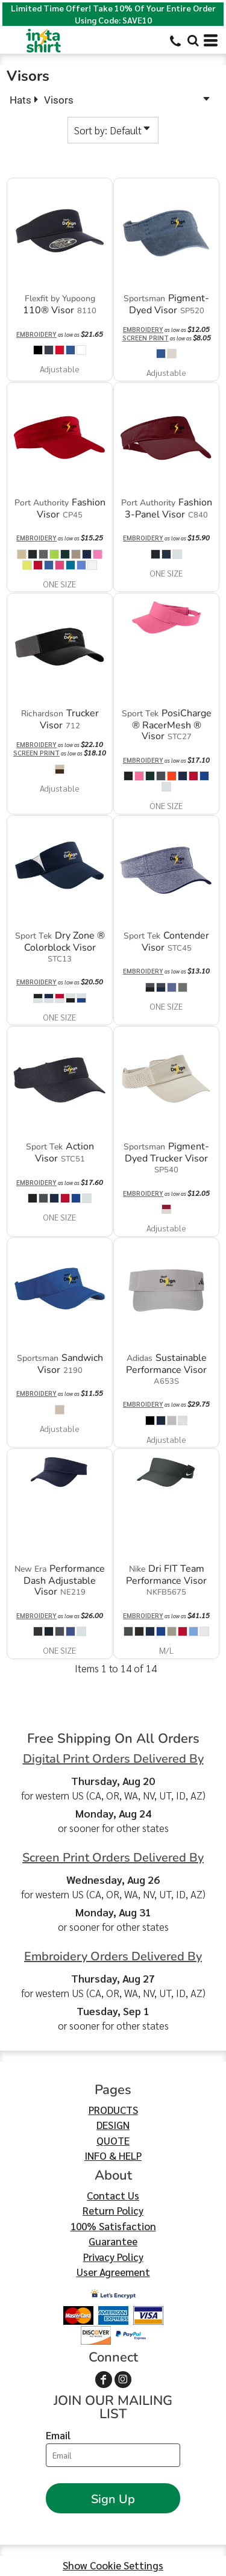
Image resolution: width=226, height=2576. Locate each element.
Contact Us (113, 2195)
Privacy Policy (113, 2256)
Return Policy (113, 2210)
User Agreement (113, 2271)
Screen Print (145, 337)
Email (58, 2435)
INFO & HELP (113, 2155)
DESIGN (113, 2124)
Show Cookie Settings (113, 2565)
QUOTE (113, 2140)
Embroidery (36, 334)
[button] (193, 40)
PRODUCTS (113, 2109)
